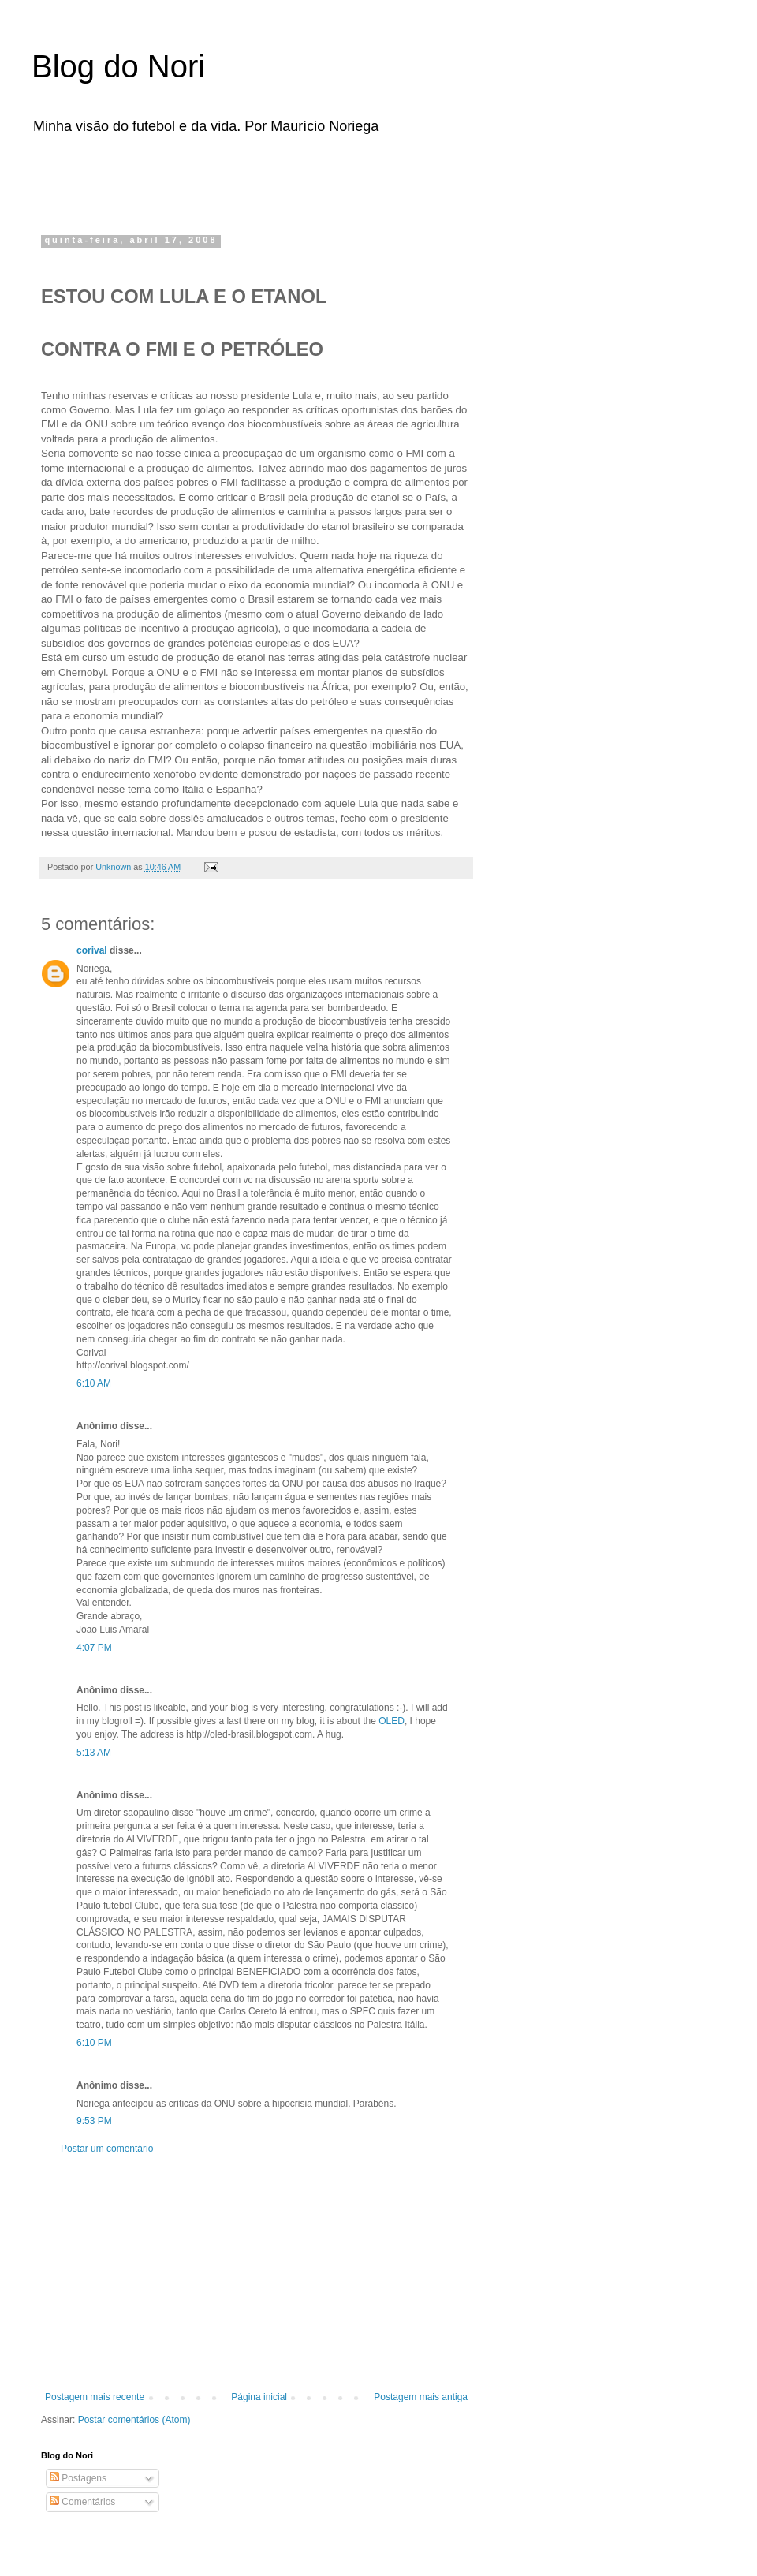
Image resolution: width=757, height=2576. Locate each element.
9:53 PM (94, 2120)
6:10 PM (94, 2042)
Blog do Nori (118, 66)
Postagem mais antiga (421, 2396)
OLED (391, 1721)
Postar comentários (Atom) (134, 2419)
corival (91, 950)
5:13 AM (93, 1752)
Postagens (78, 2478)
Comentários (82, 2501)
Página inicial (259, 2396)
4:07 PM (94, 1647)
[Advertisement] (239, 179)
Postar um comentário (107, 2148)
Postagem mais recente (94, 2396)
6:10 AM (93, 1383)
